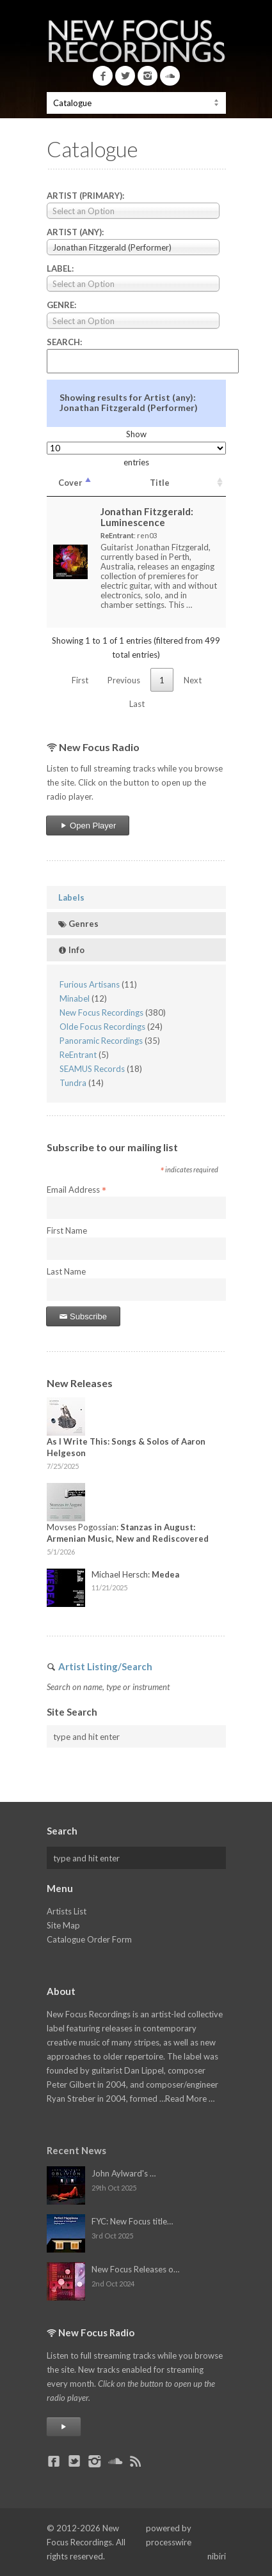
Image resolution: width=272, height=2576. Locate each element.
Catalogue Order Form (89, 1939)
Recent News (76, 2150)
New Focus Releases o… (135, 2269)
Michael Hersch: (135, 1574)
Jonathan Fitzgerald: (146, 517)
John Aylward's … (124, 2173)
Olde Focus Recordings (102, 1026)
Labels (71, 897)
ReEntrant (78, 1055)
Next (193, 680)
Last (137, 704)
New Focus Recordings (101, 1012)
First (80, 680)
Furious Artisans (90, 984)
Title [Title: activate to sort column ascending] (160, 482)
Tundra (73, 1083)
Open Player (88, 825)
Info (71, 950)
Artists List (66, 1911)
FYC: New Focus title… (132, 2221)
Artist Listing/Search (105, 1666)
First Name (67, 1230)
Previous (124, 680)
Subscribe (83, 1316)
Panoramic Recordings (101, 1041)
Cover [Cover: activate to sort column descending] (70, 482)
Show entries (136, 448)
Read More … (189, 2098)
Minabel (75, 998)
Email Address (76, 1190)
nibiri (216, 2556)
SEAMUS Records (92, 1069)
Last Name (66, 1271)
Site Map (63, 1925)
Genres (78, 924)
